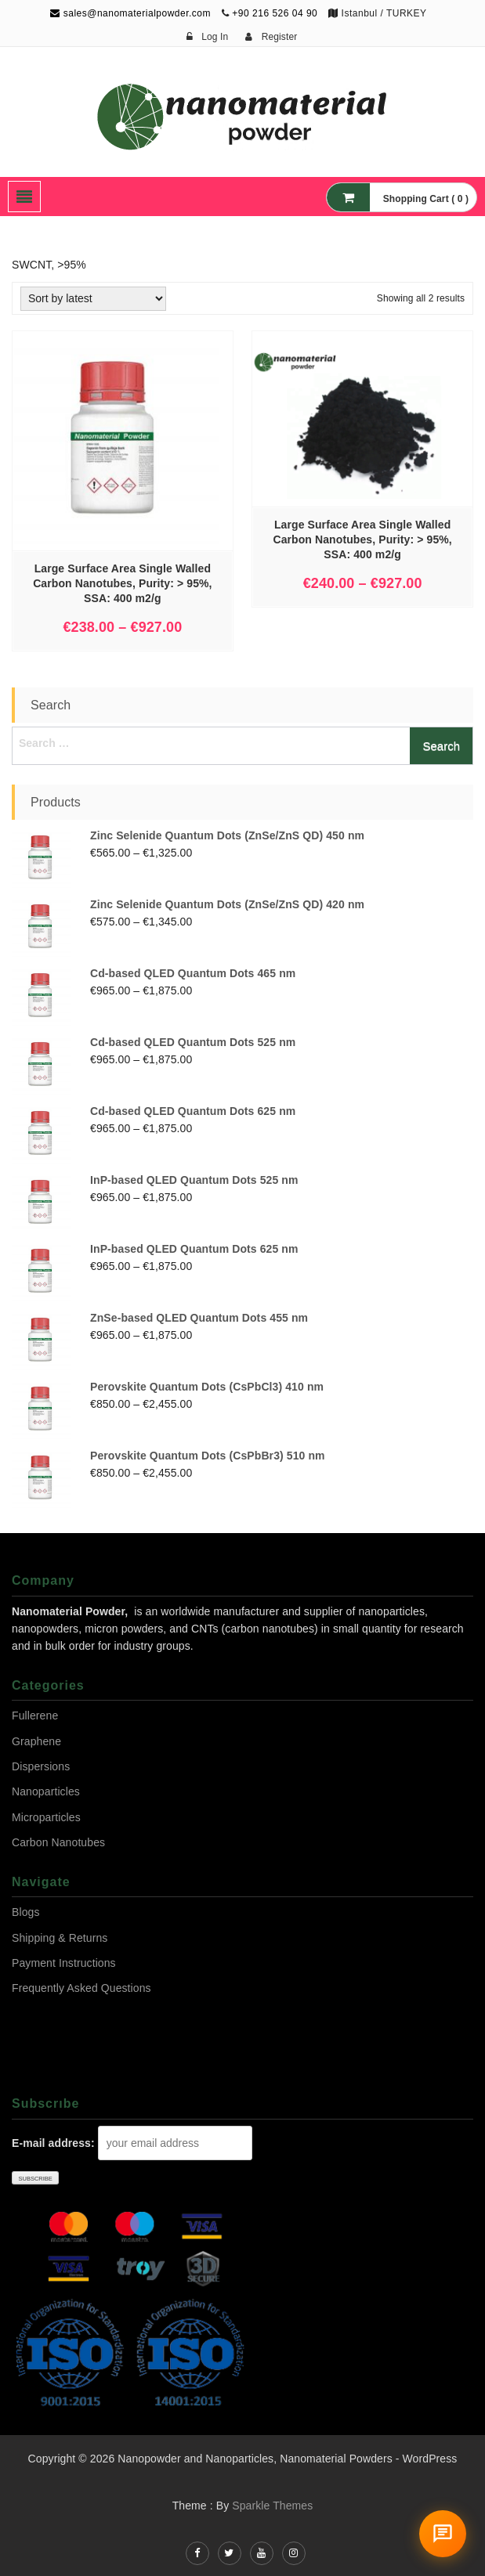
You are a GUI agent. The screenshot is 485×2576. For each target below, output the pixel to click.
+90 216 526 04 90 (274, 13)
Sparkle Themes (272, 2505)
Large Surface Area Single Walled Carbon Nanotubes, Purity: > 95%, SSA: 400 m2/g (122, 583)
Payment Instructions (64, 1963)
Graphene (36, 1741)
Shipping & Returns (59, 1938)
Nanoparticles (46, 1791)
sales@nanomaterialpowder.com (130, 13)
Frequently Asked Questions (81, 1988)
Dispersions (41, 1766)
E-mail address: (53, 2143)
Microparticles (46, 1817)
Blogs (26, 1912)
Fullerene (35, 1715)
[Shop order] (93, 299)
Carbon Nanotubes (58, 1842)
